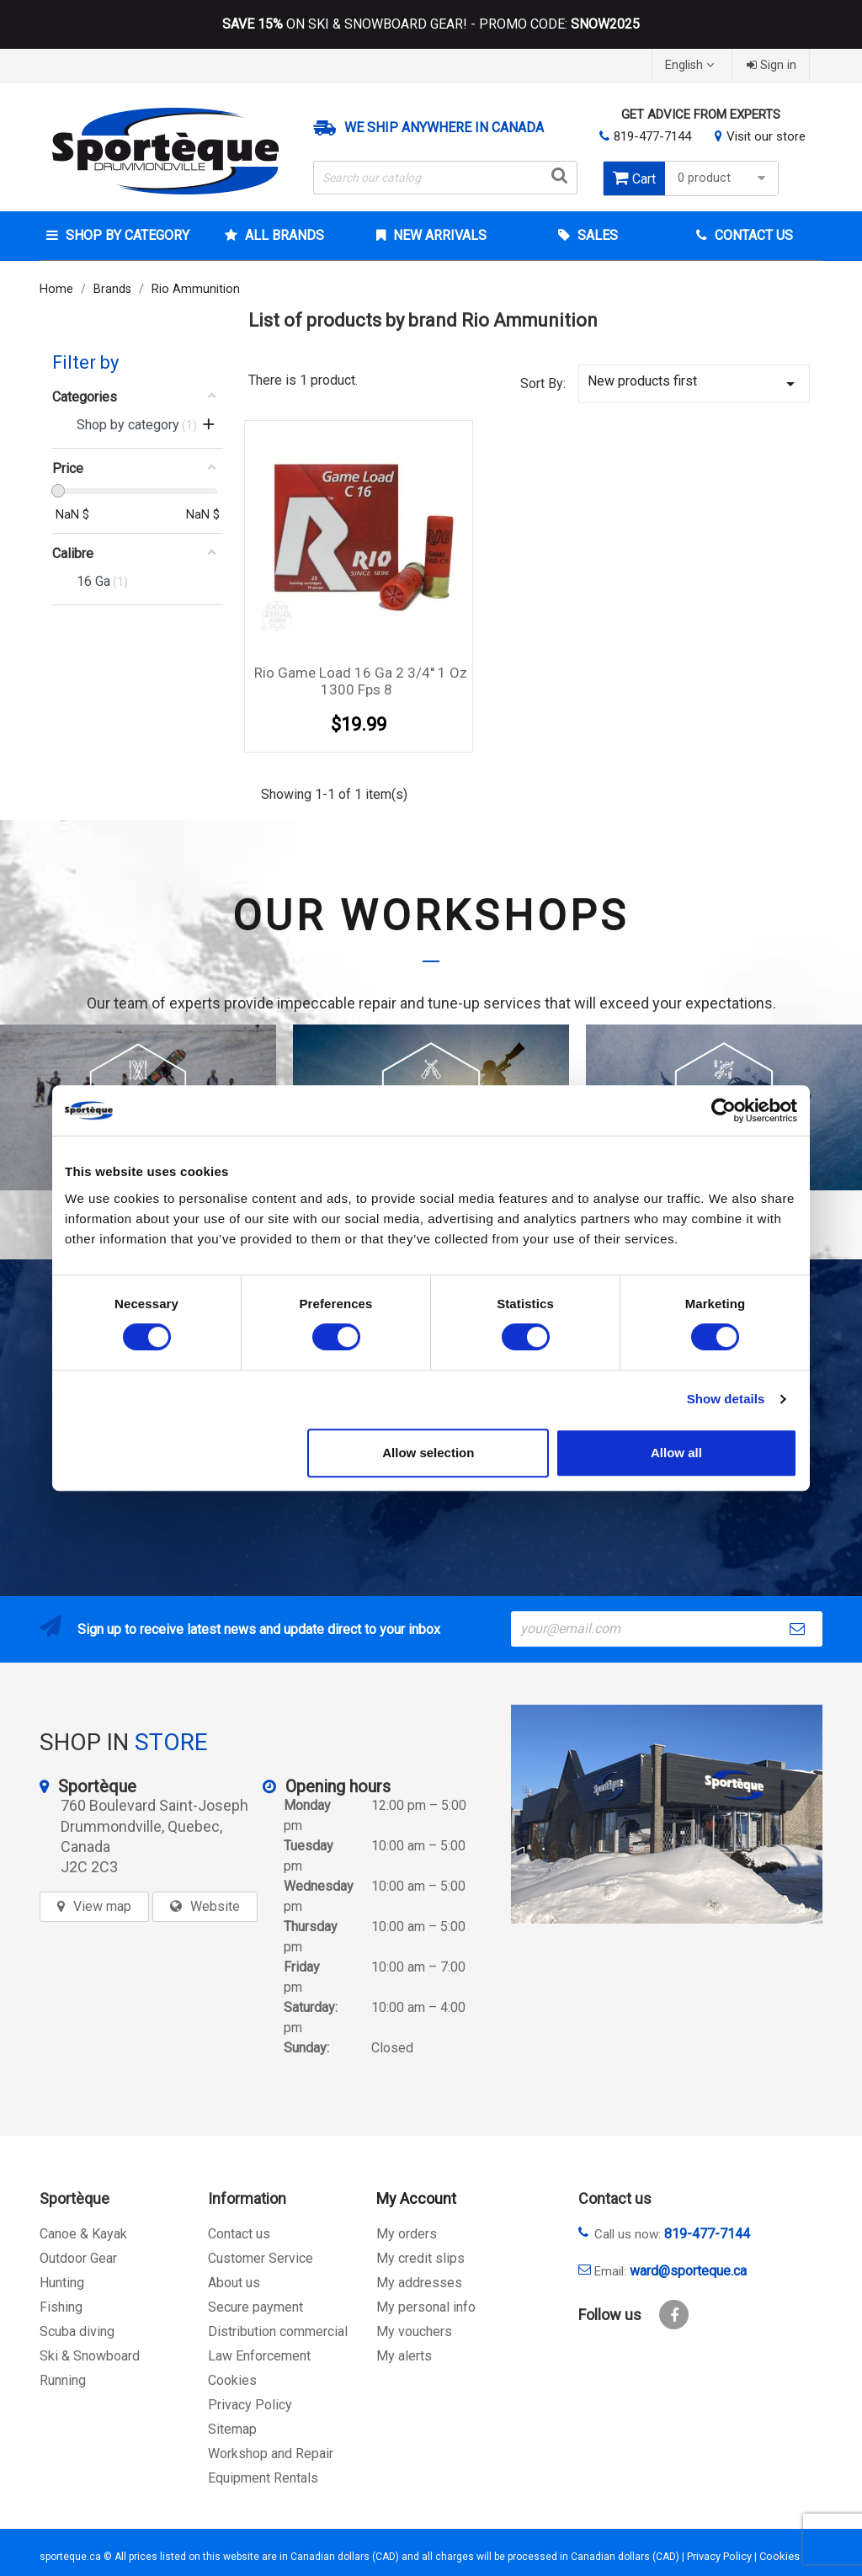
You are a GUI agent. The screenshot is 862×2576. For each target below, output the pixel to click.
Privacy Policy (250, 2405)
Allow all (676, 1452)
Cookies (232, 2380)
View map (102, 1906)
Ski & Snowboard (90, 2356)
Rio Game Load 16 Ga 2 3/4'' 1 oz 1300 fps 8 (360, 681)
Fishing (61, 2307)
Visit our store (766, 136)
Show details (726, 1399)
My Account (416, 2198)
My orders (406, 2234)
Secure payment (255, 2307)
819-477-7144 (652, 136)
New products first (694, 383)
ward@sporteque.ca (688, 2271)
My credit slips (420, 2258)
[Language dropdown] (691, 65)
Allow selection (428, 1452)
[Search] (445, 177)
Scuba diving (77, 2331)
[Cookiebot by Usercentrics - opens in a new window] (723, 1110)
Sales (596, 235)
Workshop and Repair (270, 2454)
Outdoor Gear (78, 2258)
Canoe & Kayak (83, 2234)
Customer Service (260, 2258)
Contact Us (752, 235)
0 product (724, 178)
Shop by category (125, 235)
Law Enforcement (259, 2356)
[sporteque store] (666, 1814)
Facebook (674, 2314)
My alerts (404, 2356)
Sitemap (232, 2429)
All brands (283, 235)
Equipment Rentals (263, 2478)
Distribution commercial (278, 2331)
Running (63, 2380)
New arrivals (438, 235)
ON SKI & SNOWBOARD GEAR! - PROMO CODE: (431, 24)
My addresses (419, 2283)
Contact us (239, 2234)
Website (215, 1906)
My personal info (426, 2307)
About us (234, 2283)
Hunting (62, 2283)
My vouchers (414, 2331)
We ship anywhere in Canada (444, 128)
